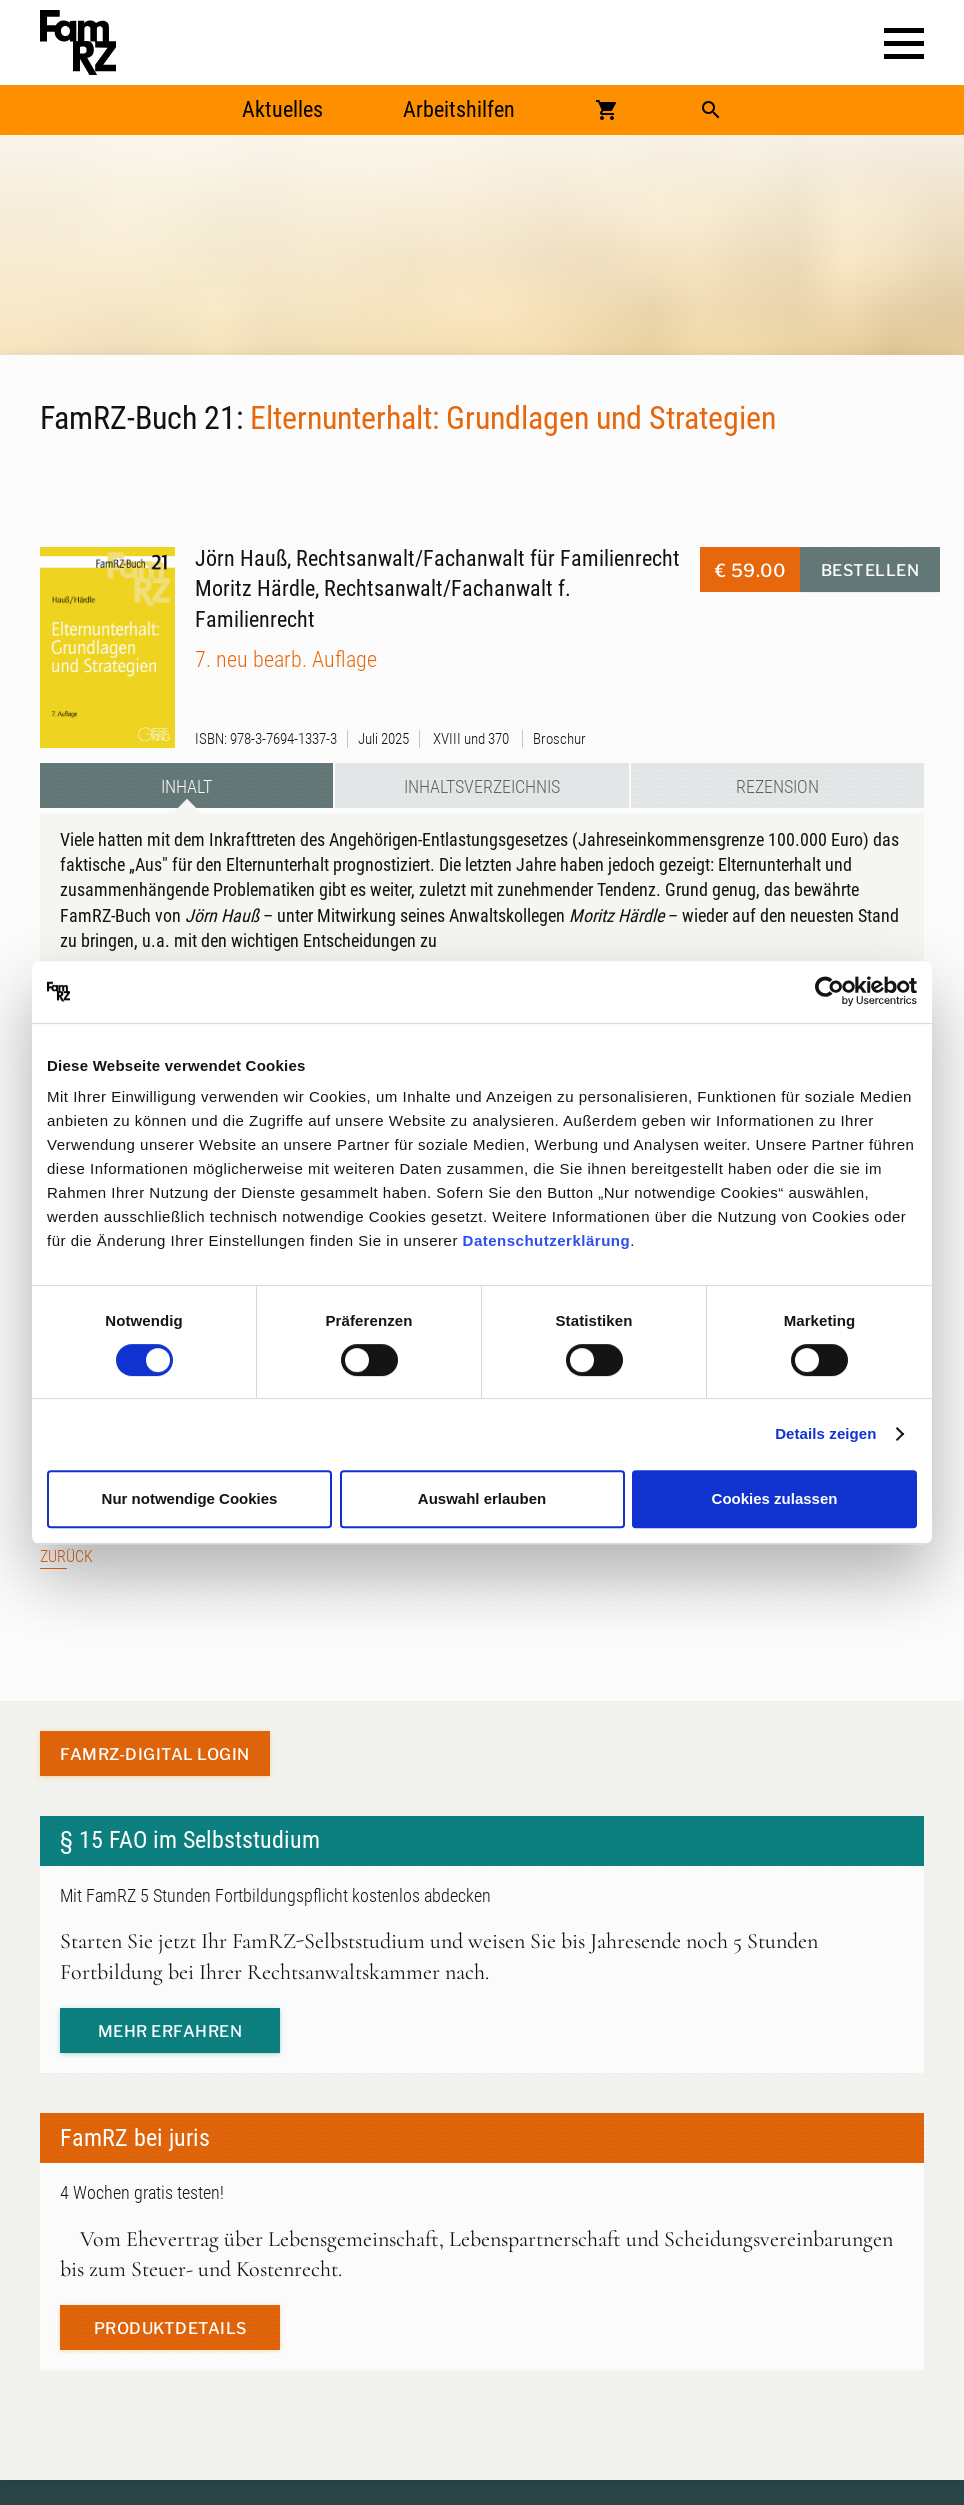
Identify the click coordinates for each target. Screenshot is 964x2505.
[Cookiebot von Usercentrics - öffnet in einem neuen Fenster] (829, 992)
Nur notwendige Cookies (190, 1498)
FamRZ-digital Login (155, 1754)
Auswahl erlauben (482, 1498)
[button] (904, 43)
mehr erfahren (170, 2031)
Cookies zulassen (775, 1498)
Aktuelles (282, 109)
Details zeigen (825, 1433)
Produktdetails (170, 2328)
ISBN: (211, 739)
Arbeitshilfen (459, 109)
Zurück (66, 1556)
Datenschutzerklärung (547, 1240)
